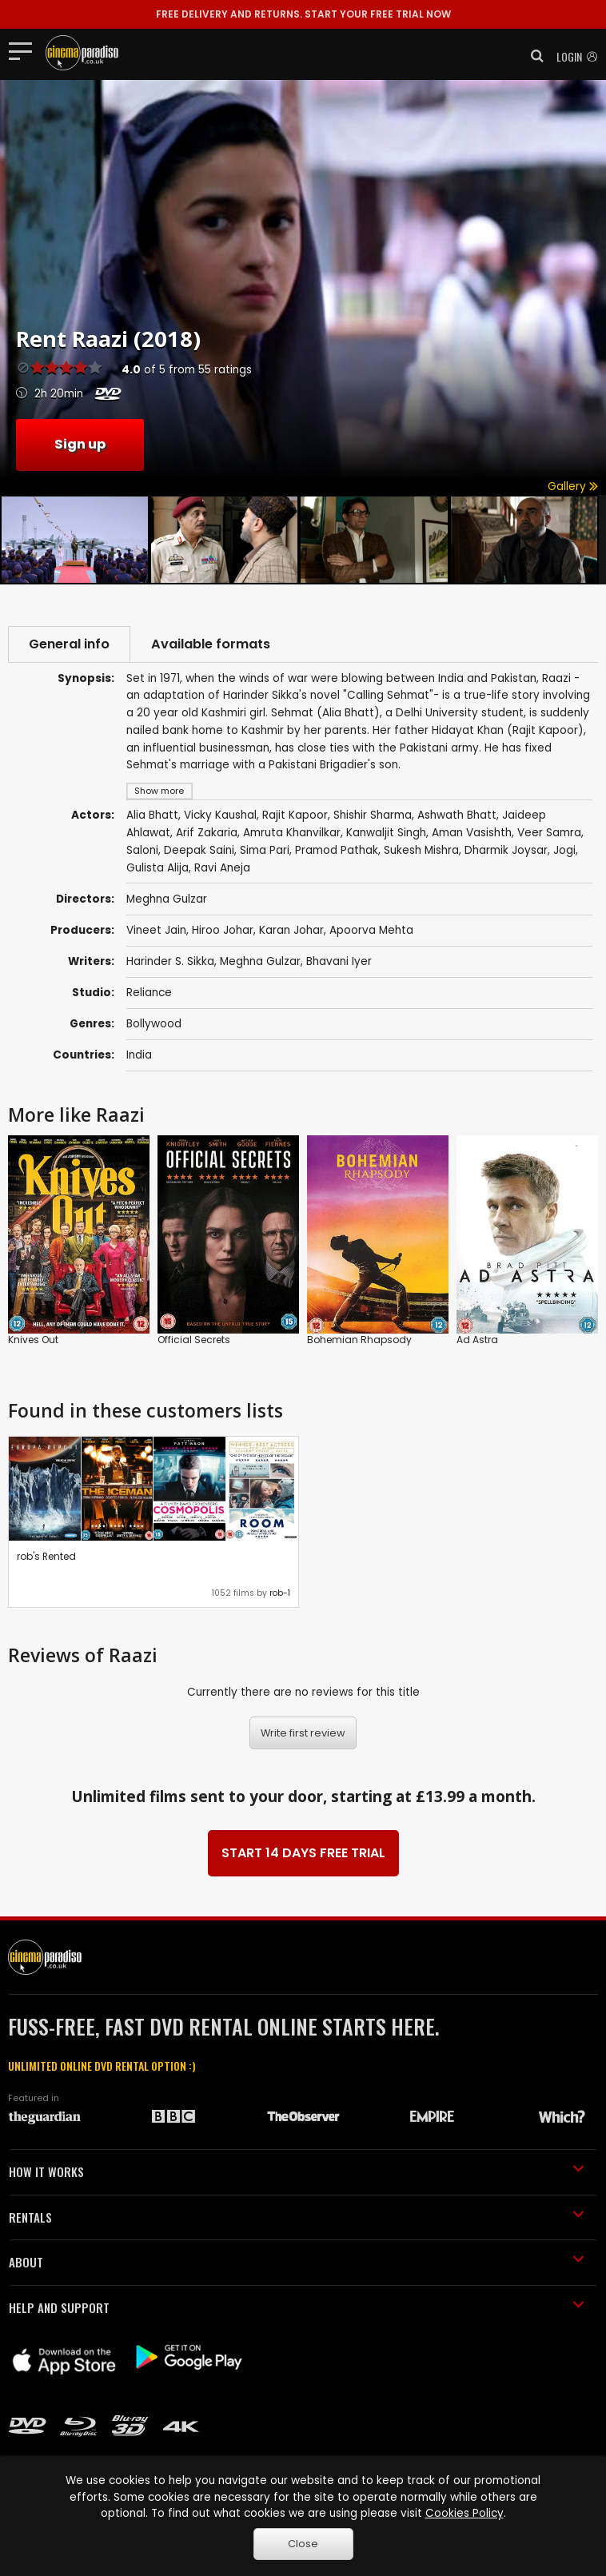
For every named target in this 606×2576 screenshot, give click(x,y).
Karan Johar (291, 930)
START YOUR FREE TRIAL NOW (303, 14)
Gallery (573, 486)
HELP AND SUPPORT (296, 2307)
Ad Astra (477, 1339)
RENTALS (296, 2217)
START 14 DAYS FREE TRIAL (303, 1853)
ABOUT (296, 2262)
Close (303, 2543)
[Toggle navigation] (25, 50)
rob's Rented (46, 1556)
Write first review (303, 1733)
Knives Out (33, 1339)
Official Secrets (193, 1339)
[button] (532, 56)
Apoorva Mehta (371, 930)
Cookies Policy (464, 2513)
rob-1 (279, 1593)
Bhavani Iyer (339, 961)
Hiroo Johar (222, 930)
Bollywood (153, 1023)
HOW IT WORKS (296, 2171)
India (139, 1055)
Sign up (80, 444)
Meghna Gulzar (260, 961)
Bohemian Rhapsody (359, 1339)
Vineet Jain (156, 930)
